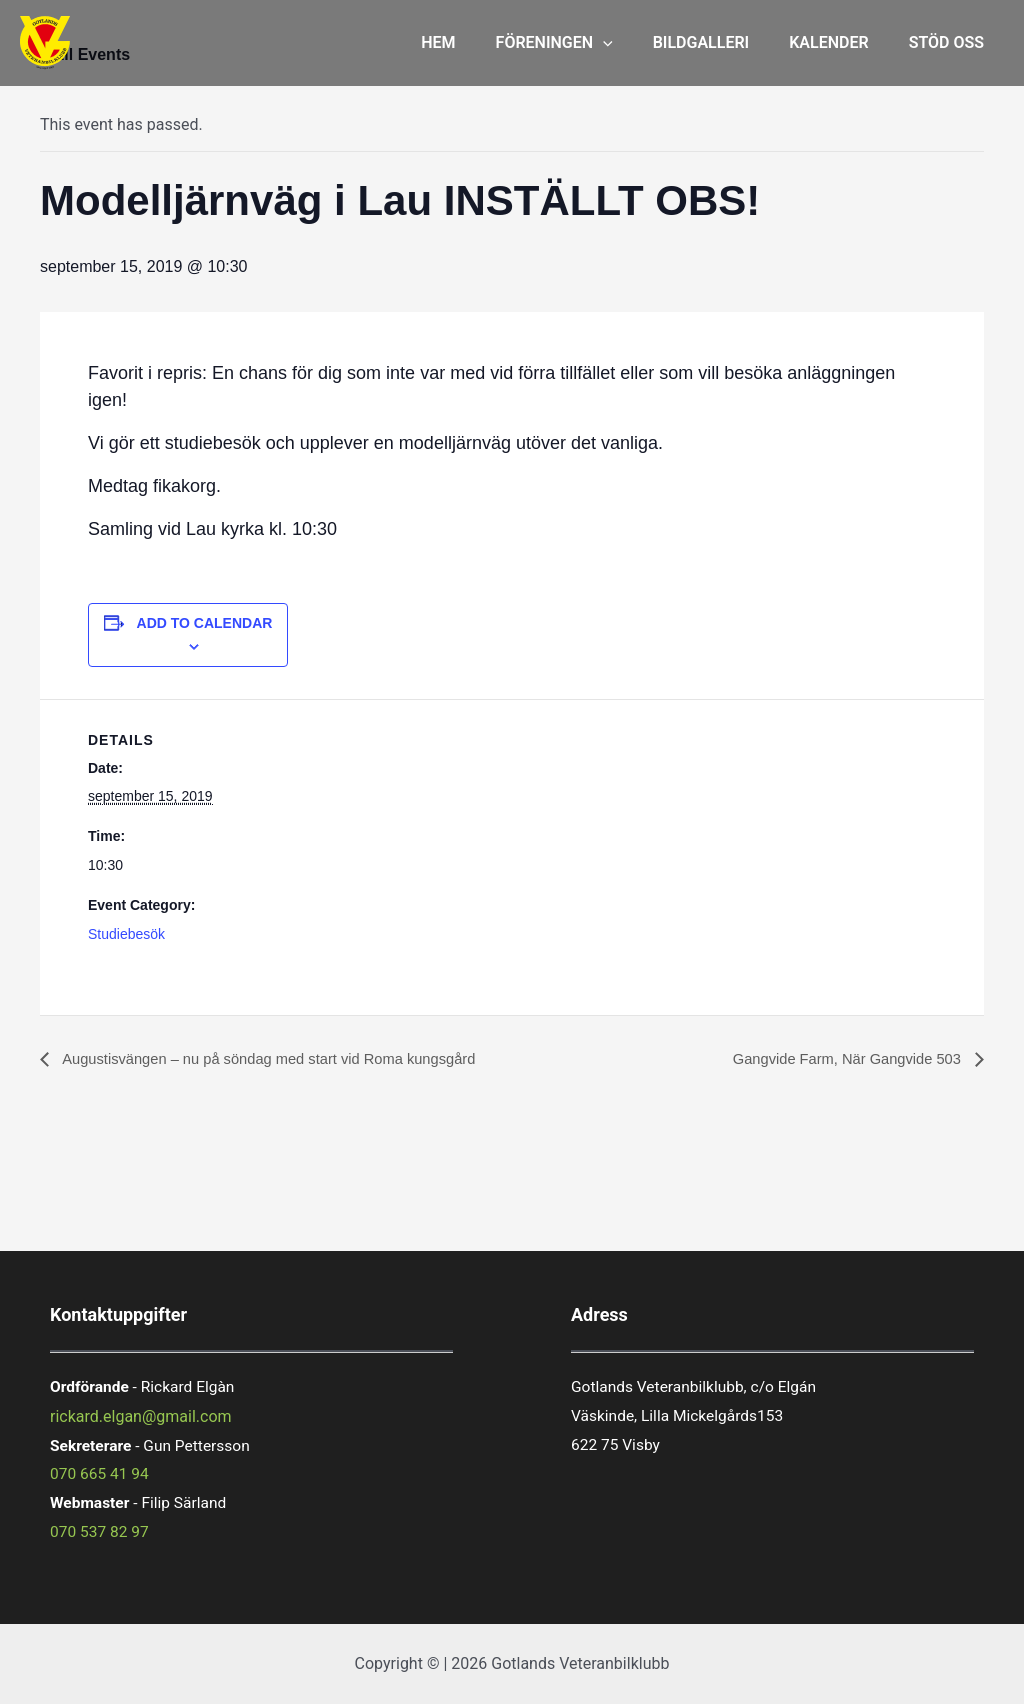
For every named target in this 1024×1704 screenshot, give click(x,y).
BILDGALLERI (721, 43)
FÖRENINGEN (582, 43)
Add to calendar (205, 623)
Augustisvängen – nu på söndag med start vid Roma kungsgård (286, 1059)
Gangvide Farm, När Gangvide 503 (838, 1059)
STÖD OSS (950, 43)
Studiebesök (126, 934)
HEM (474, 43)
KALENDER (840, 43)
